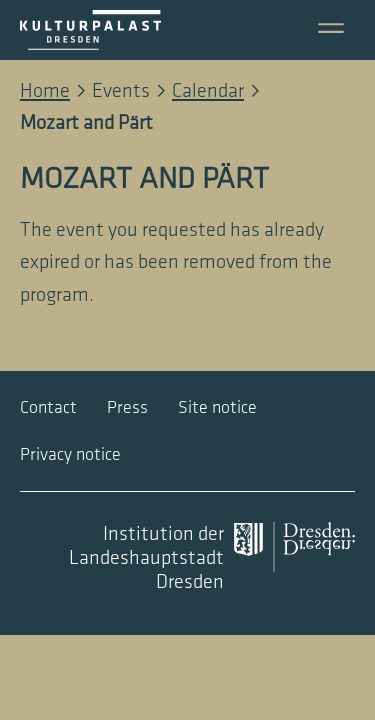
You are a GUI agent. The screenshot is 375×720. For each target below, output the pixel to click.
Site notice (217, 407)
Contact (48, 407)
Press (127, 407)
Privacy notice (70, 454)
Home (45, 91)
